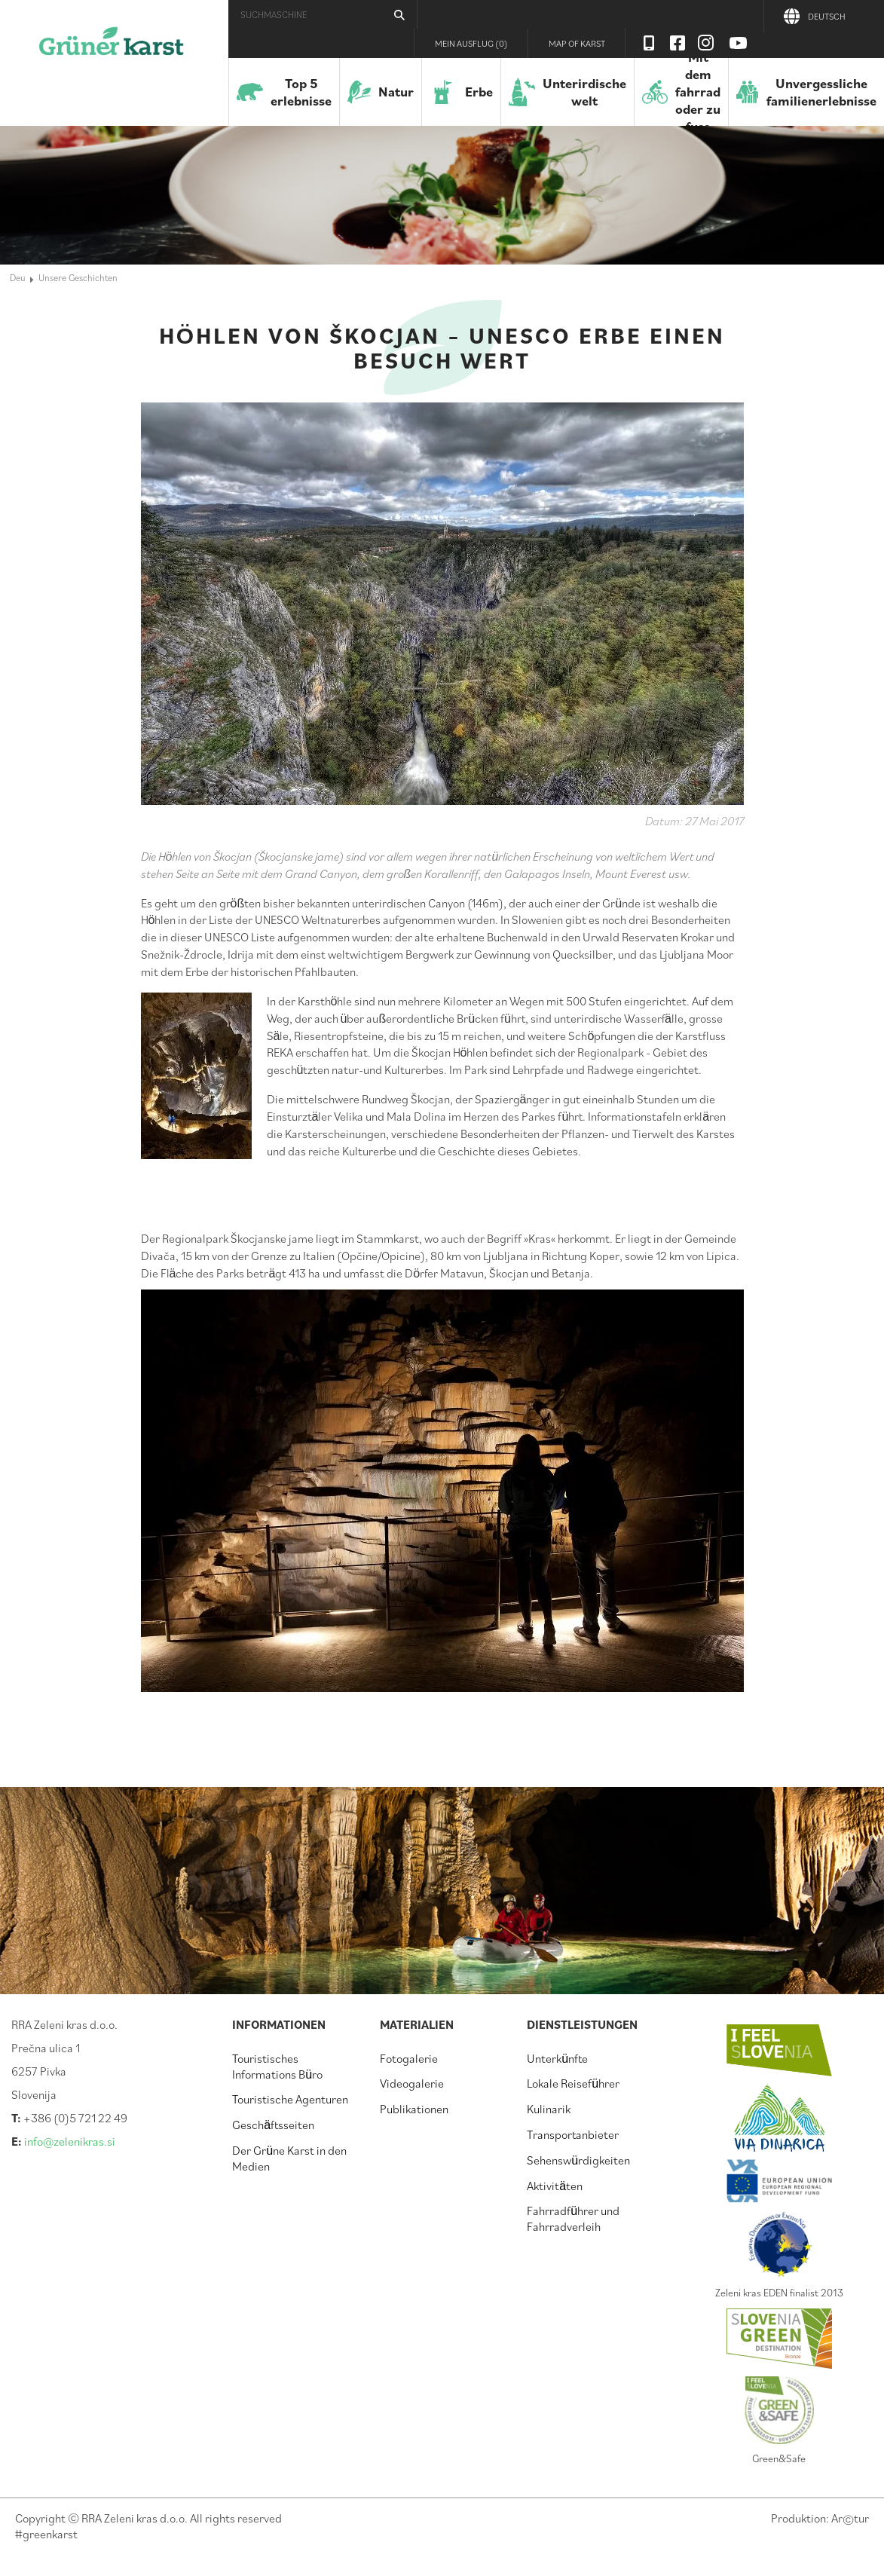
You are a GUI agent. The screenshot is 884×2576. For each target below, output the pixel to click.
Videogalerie (412, 2083)
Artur (850, 2518)
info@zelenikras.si (69, 2141)
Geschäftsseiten (273, 2124)
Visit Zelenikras (648, 43)
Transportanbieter (573, 2134)
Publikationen (414, 2108)
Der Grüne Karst (111, 49)
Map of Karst (577, 43)
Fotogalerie (409, 2058)
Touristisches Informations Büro (277, 2066)
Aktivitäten (555, 2185)
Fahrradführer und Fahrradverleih (573, 2218)
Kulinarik (548, 2108)
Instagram (706, 43)
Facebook (677, 43)
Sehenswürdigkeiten (578, 2160)
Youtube (738, 43)
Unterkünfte (557, 2058)
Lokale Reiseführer (573, 2083)
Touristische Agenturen (290, 2098)
